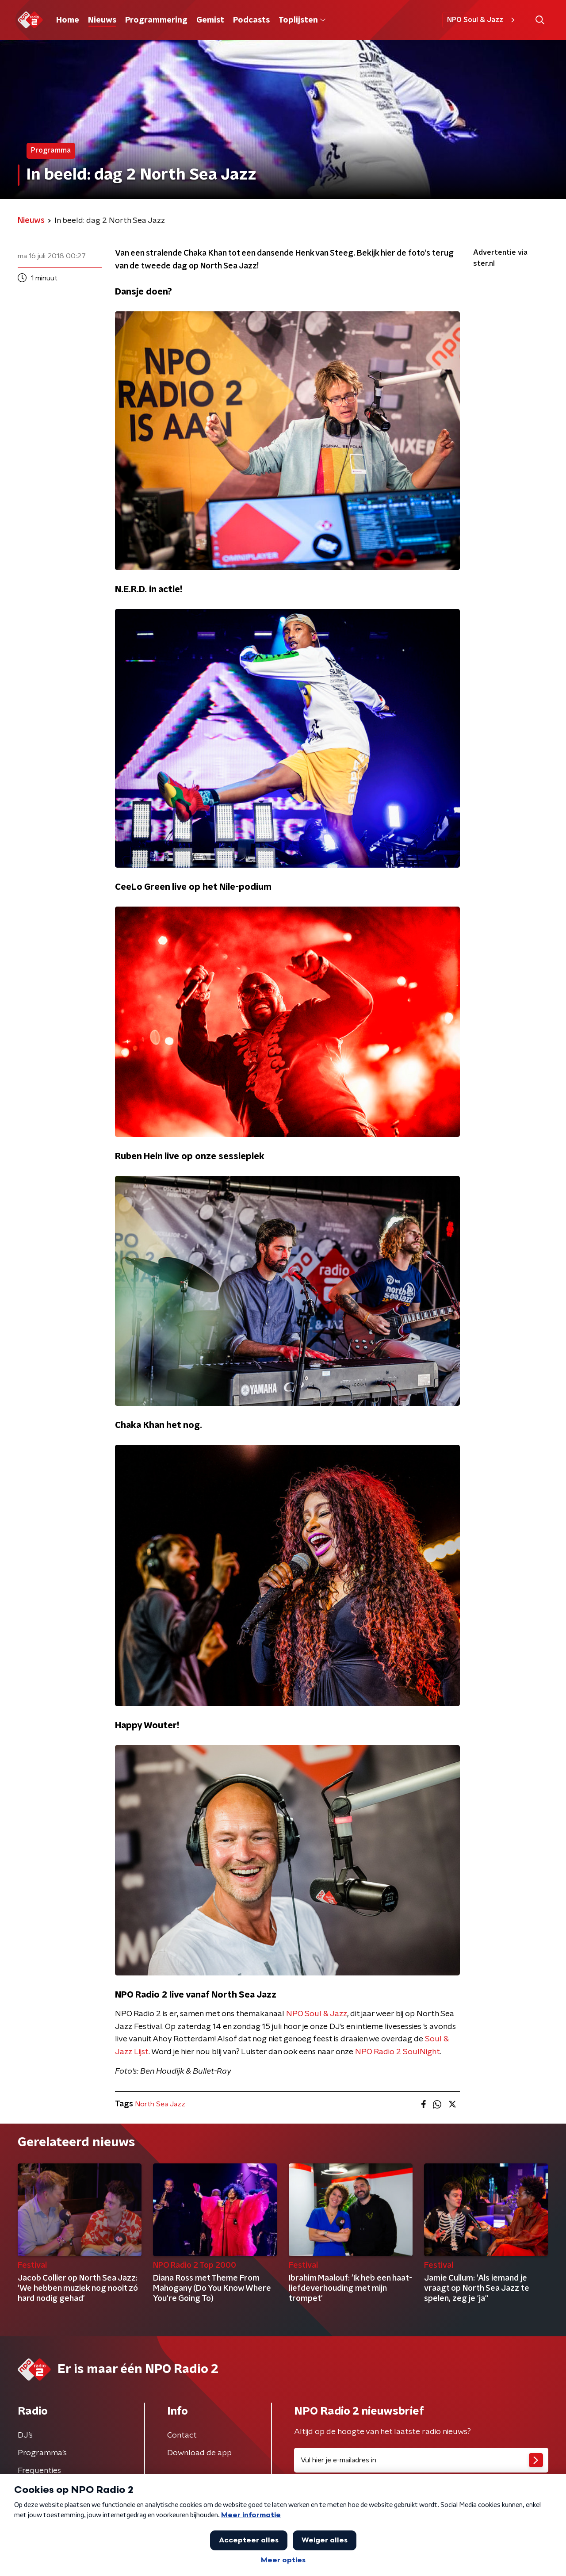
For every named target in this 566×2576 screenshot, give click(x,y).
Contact (182, 2435)
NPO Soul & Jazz (482, 19)
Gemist (210, 20)
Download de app (199, 2453)
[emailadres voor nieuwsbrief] (421, 2460)
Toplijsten (302, 20)
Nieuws (102, 20)
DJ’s (25, 2435)
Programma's (42, 2453)
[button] (539, 20)
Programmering (156, 20)
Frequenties (39, 2471)
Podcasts (251, 20)
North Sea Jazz (160, 2104)
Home (67, 20)
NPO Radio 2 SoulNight (397, 2052)
